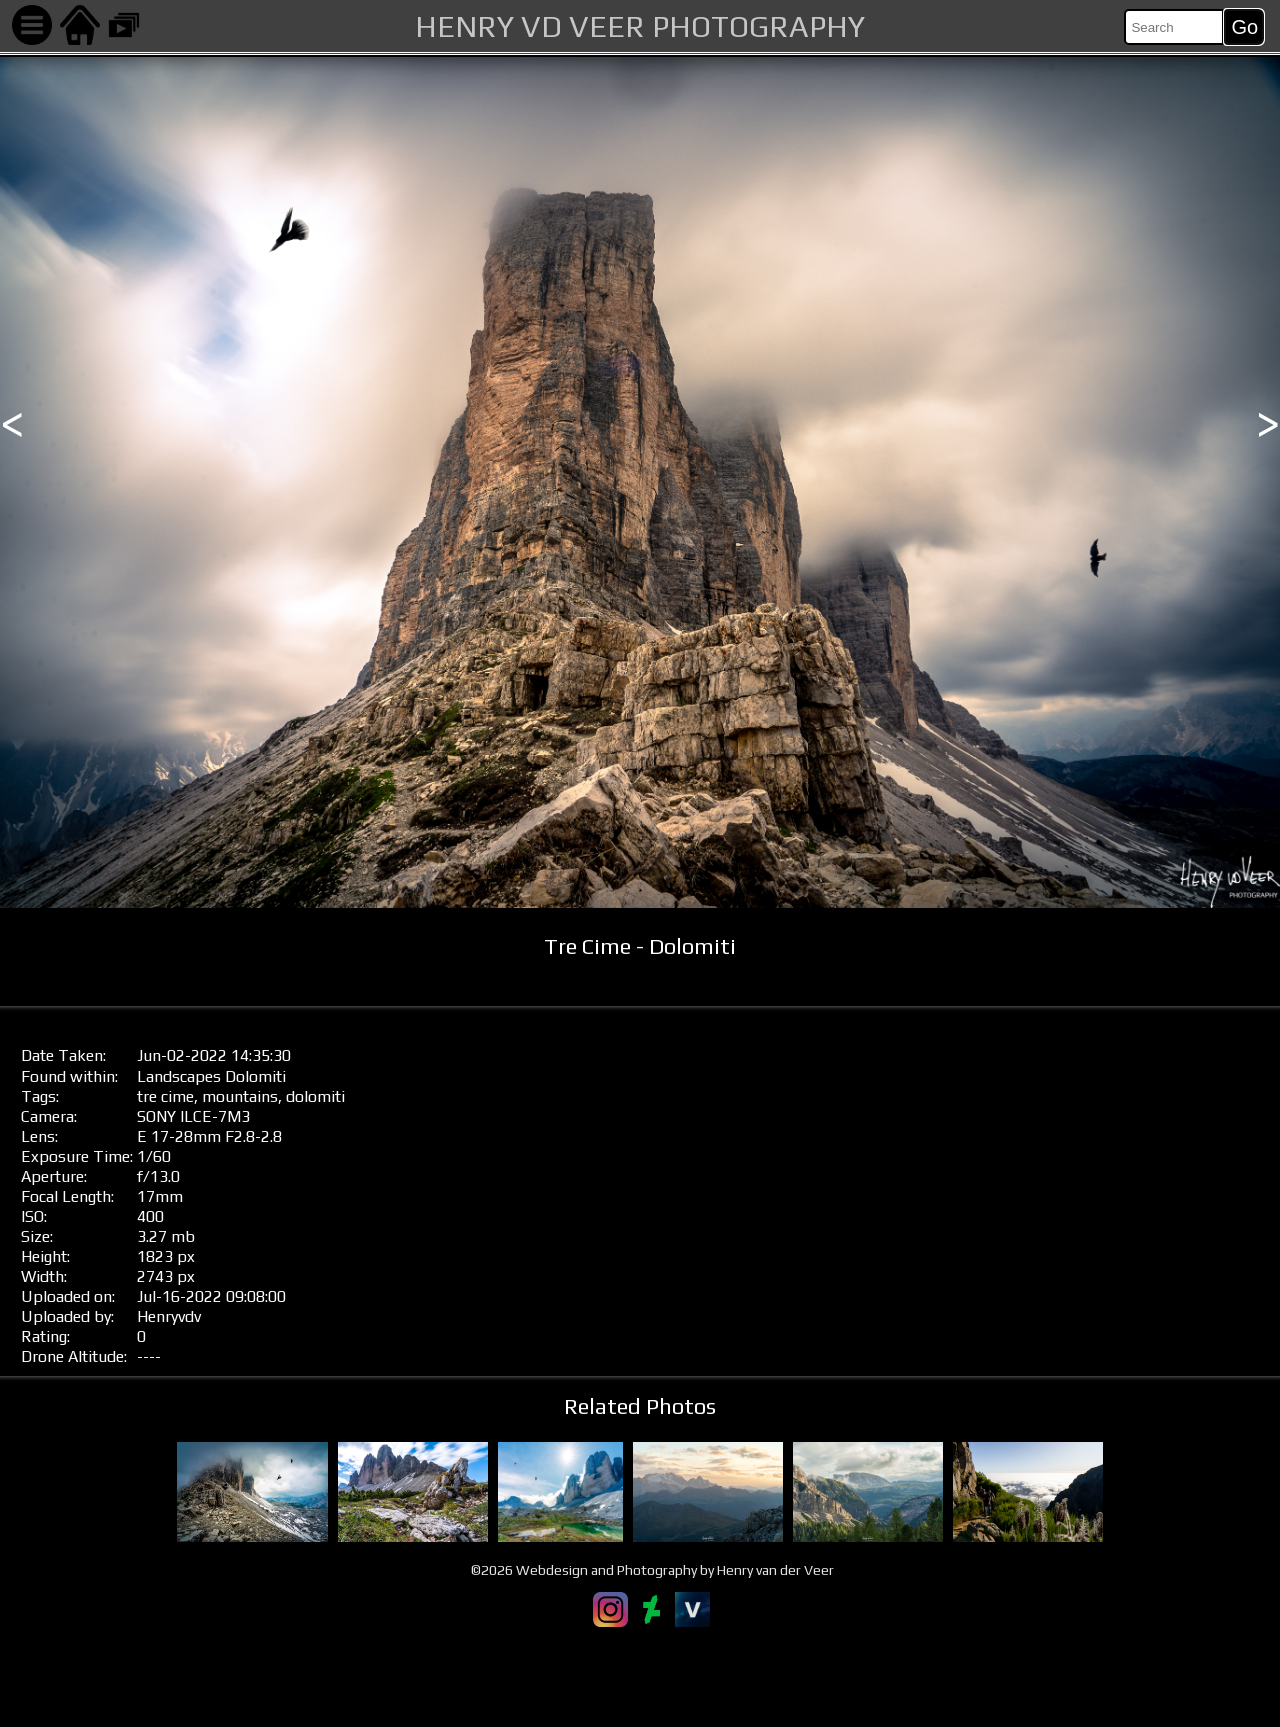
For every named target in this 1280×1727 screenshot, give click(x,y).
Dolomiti (255, 1076)
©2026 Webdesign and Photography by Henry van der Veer (652, 1570)
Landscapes (179, 1076)
